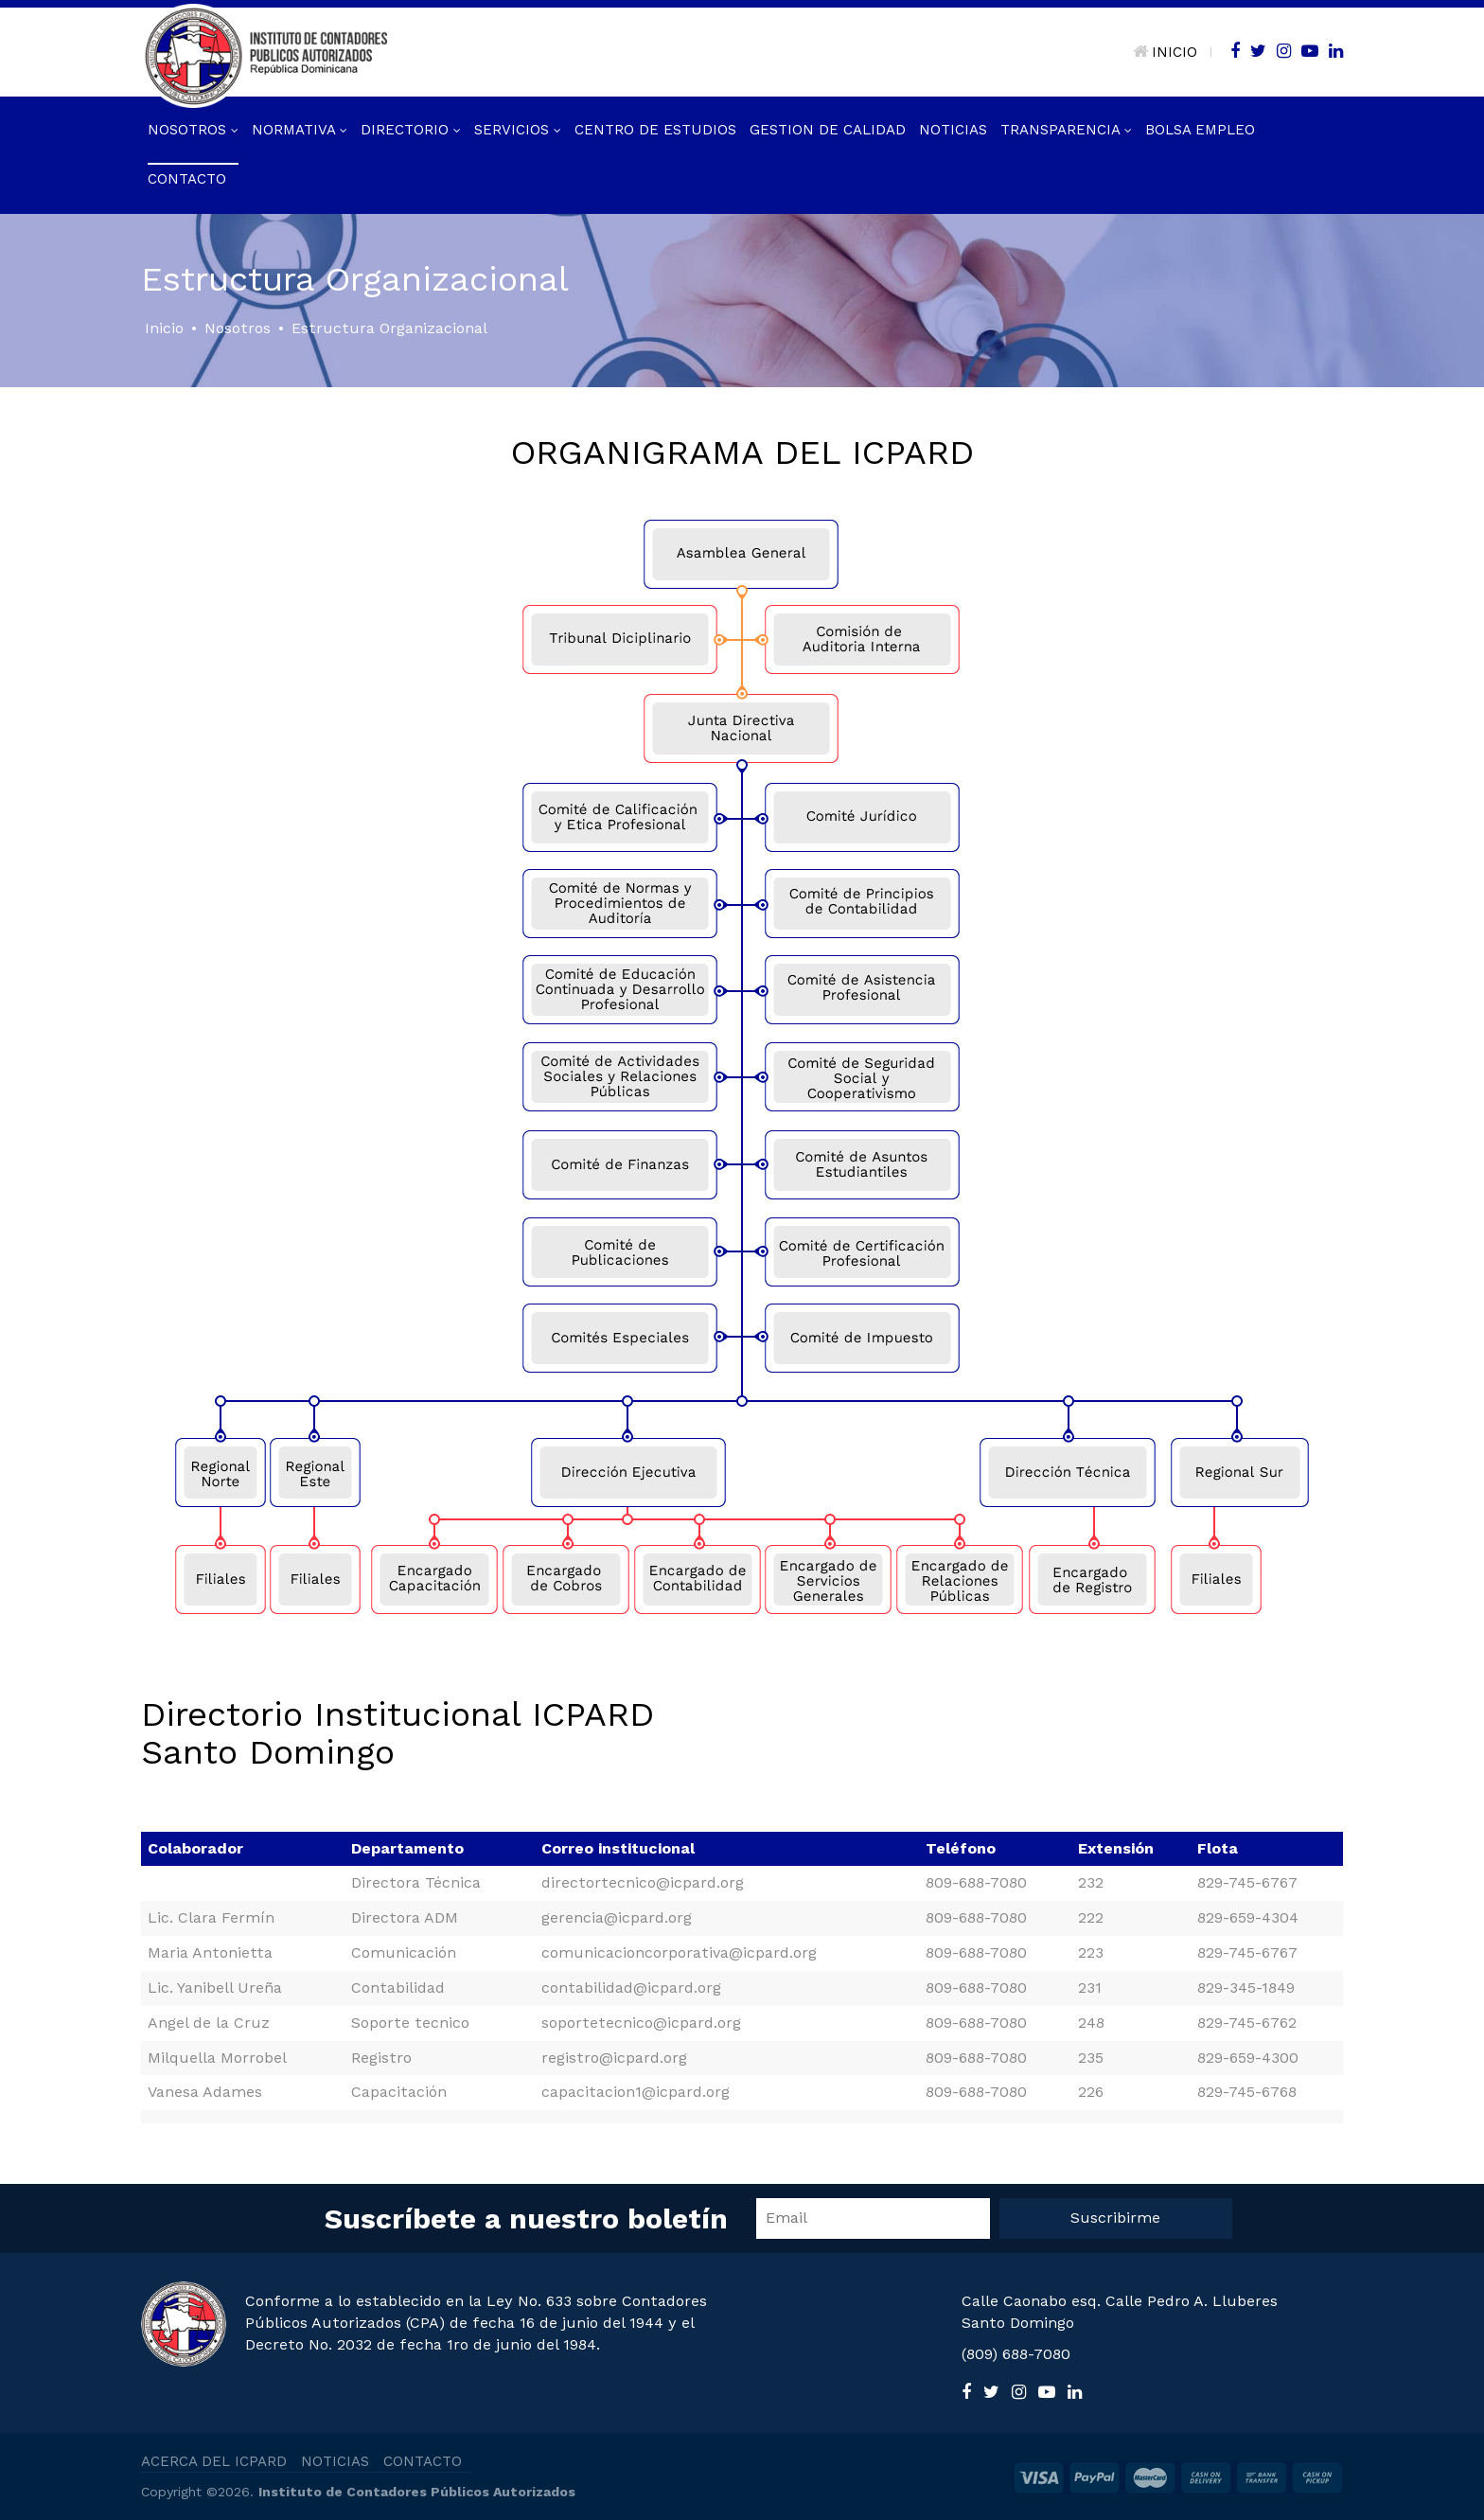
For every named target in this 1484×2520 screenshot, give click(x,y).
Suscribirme (1115, 2218)
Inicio (164, 328)
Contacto (187, 178)
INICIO (1165, 52)
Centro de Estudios (655, 129)
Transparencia (1066, 129)
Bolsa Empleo (1200, 129)
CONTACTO (422, 2461)
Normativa (299, 129)
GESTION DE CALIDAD (828, 129)
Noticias (953, 129)
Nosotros (193, 129)
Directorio (411, 129)
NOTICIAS (335, 2461)
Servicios (517, 129)
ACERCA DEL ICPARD (214, 2461)
